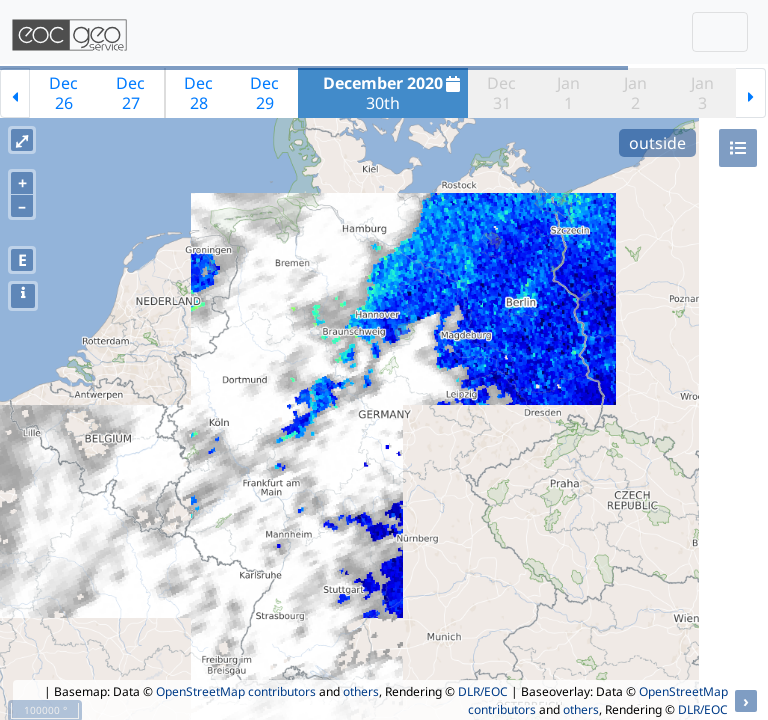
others (361, 691)
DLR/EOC (483, 691)
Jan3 (702, 93)
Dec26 (63, 93)
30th (394, 93)
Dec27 (130, 93)
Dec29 (264, 93)
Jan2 (635, 93)
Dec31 (501, 93)
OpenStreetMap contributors (236, 691)
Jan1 (568, 93)
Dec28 (198, 93)
